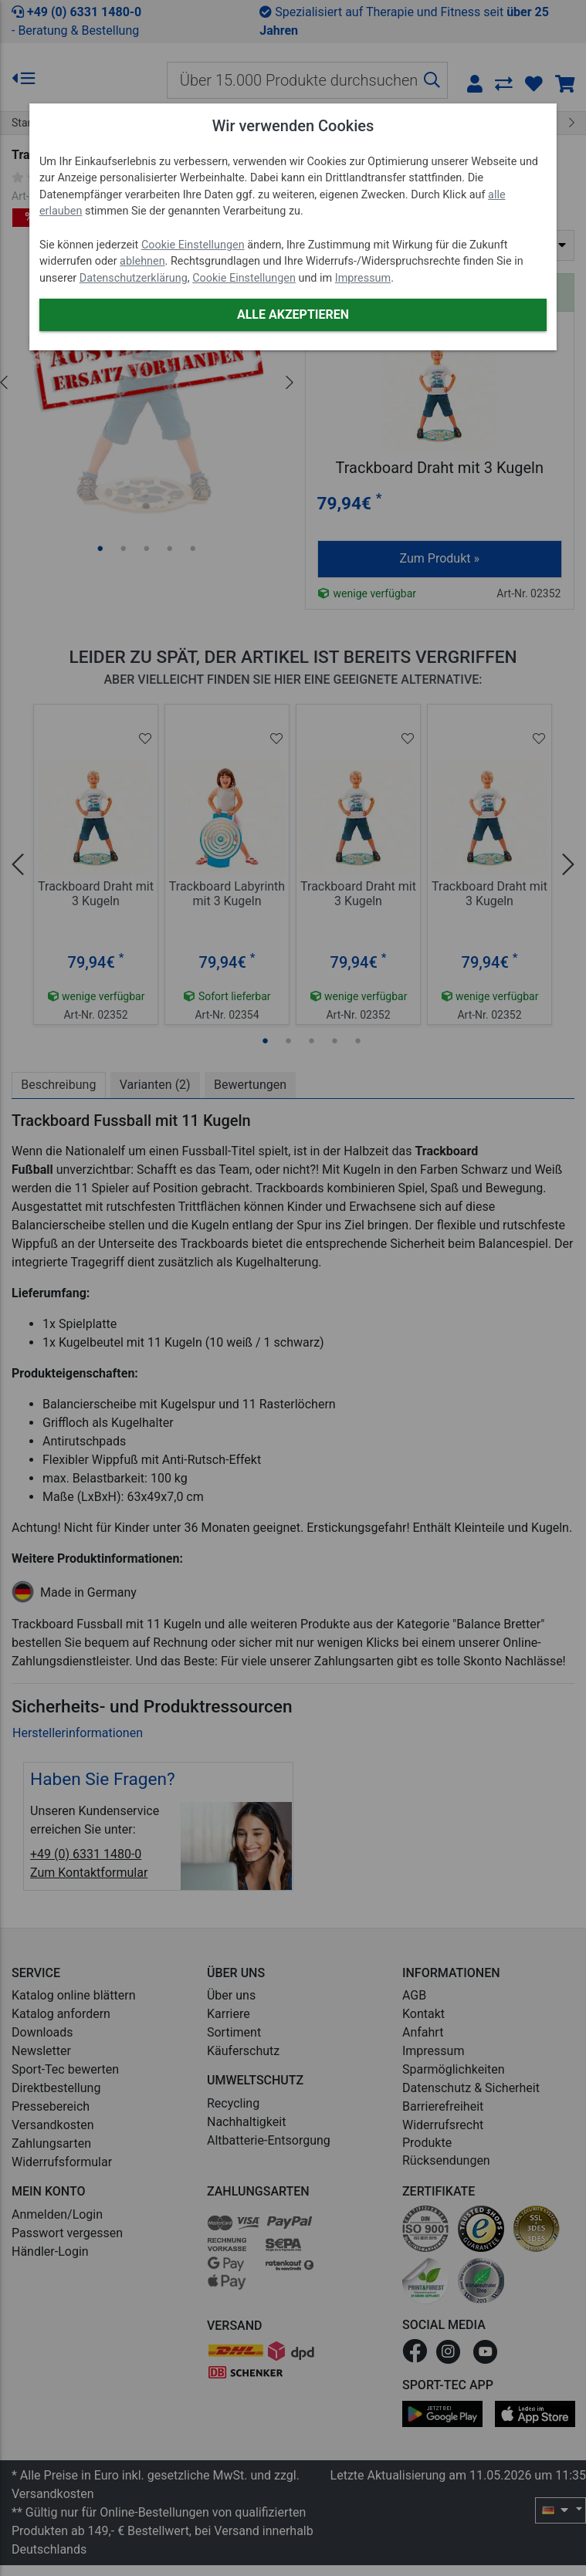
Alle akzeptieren (293, 314)
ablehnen (142, 261)
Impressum (363, 278)
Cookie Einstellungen (193, 245)
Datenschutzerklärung (134, 278)
